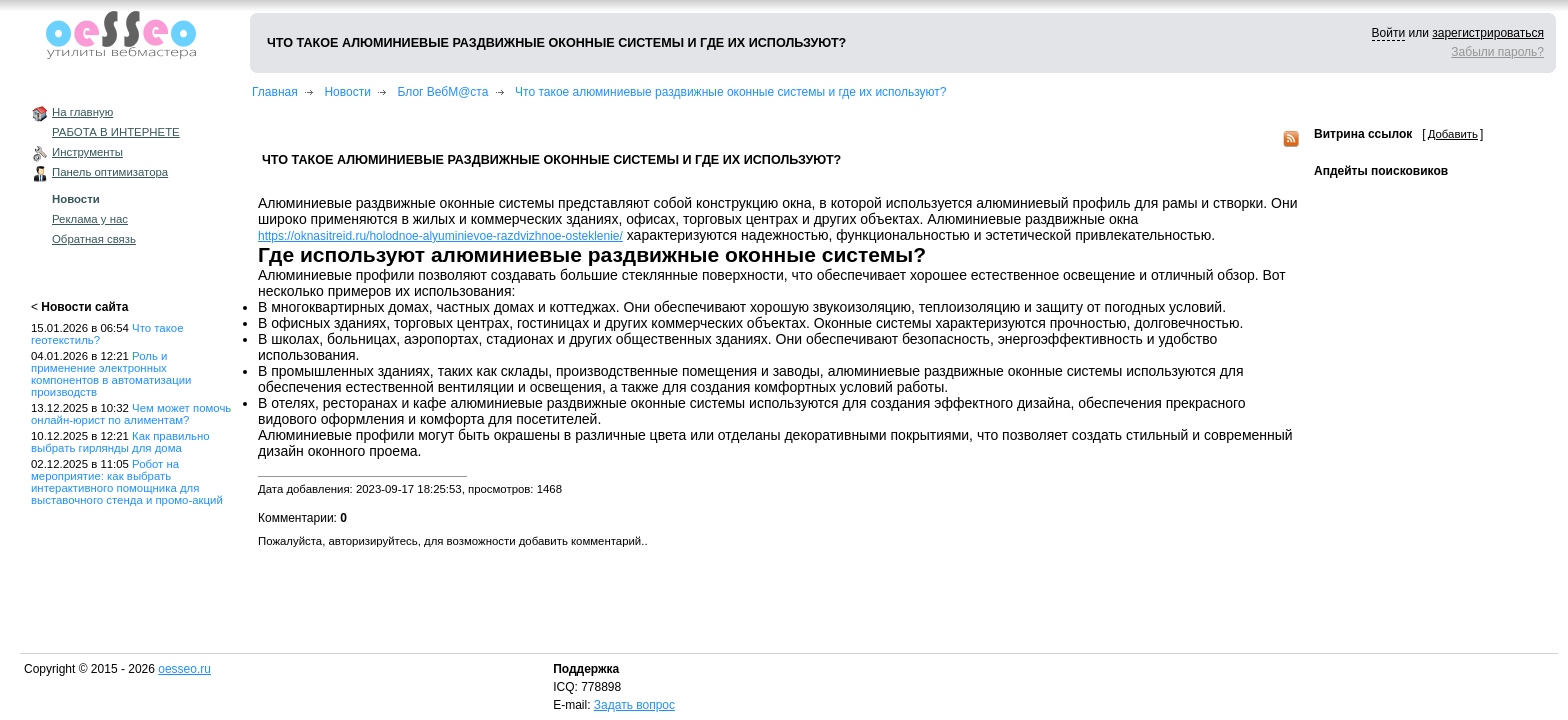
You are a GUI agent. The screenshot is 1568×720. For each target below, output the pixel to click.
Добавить (1453, 134)
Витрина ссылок (1363, 134)
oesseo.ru (184, 669)
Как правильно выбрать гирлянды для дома (120, 442)
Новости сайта (84, 307)
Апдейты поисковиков (1381, 171)
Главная (275, 92)
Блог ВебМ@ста (443, 92)
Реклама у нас (90, 219)
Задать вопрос (634, 705)
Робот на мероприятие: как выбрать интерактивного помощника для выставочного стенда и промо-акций (127, 482)
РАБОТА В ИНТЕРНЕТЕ (116, 132)
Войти (1389, 33)
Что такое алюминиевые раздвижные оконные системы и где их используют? (730, 92)
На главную (82, 112)
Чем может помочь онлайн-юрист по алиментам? (131, 414)
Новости (76, 199)
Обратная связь (94, 239)
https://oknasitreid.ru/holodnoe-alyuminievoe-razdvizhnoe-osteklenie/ (440, 236)
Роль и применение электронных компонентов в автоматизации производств (111, 374)
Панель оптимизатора (110, 172)
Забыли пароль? (1497, 52)
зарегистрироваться (1488, 33)
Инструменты (87, 152)
